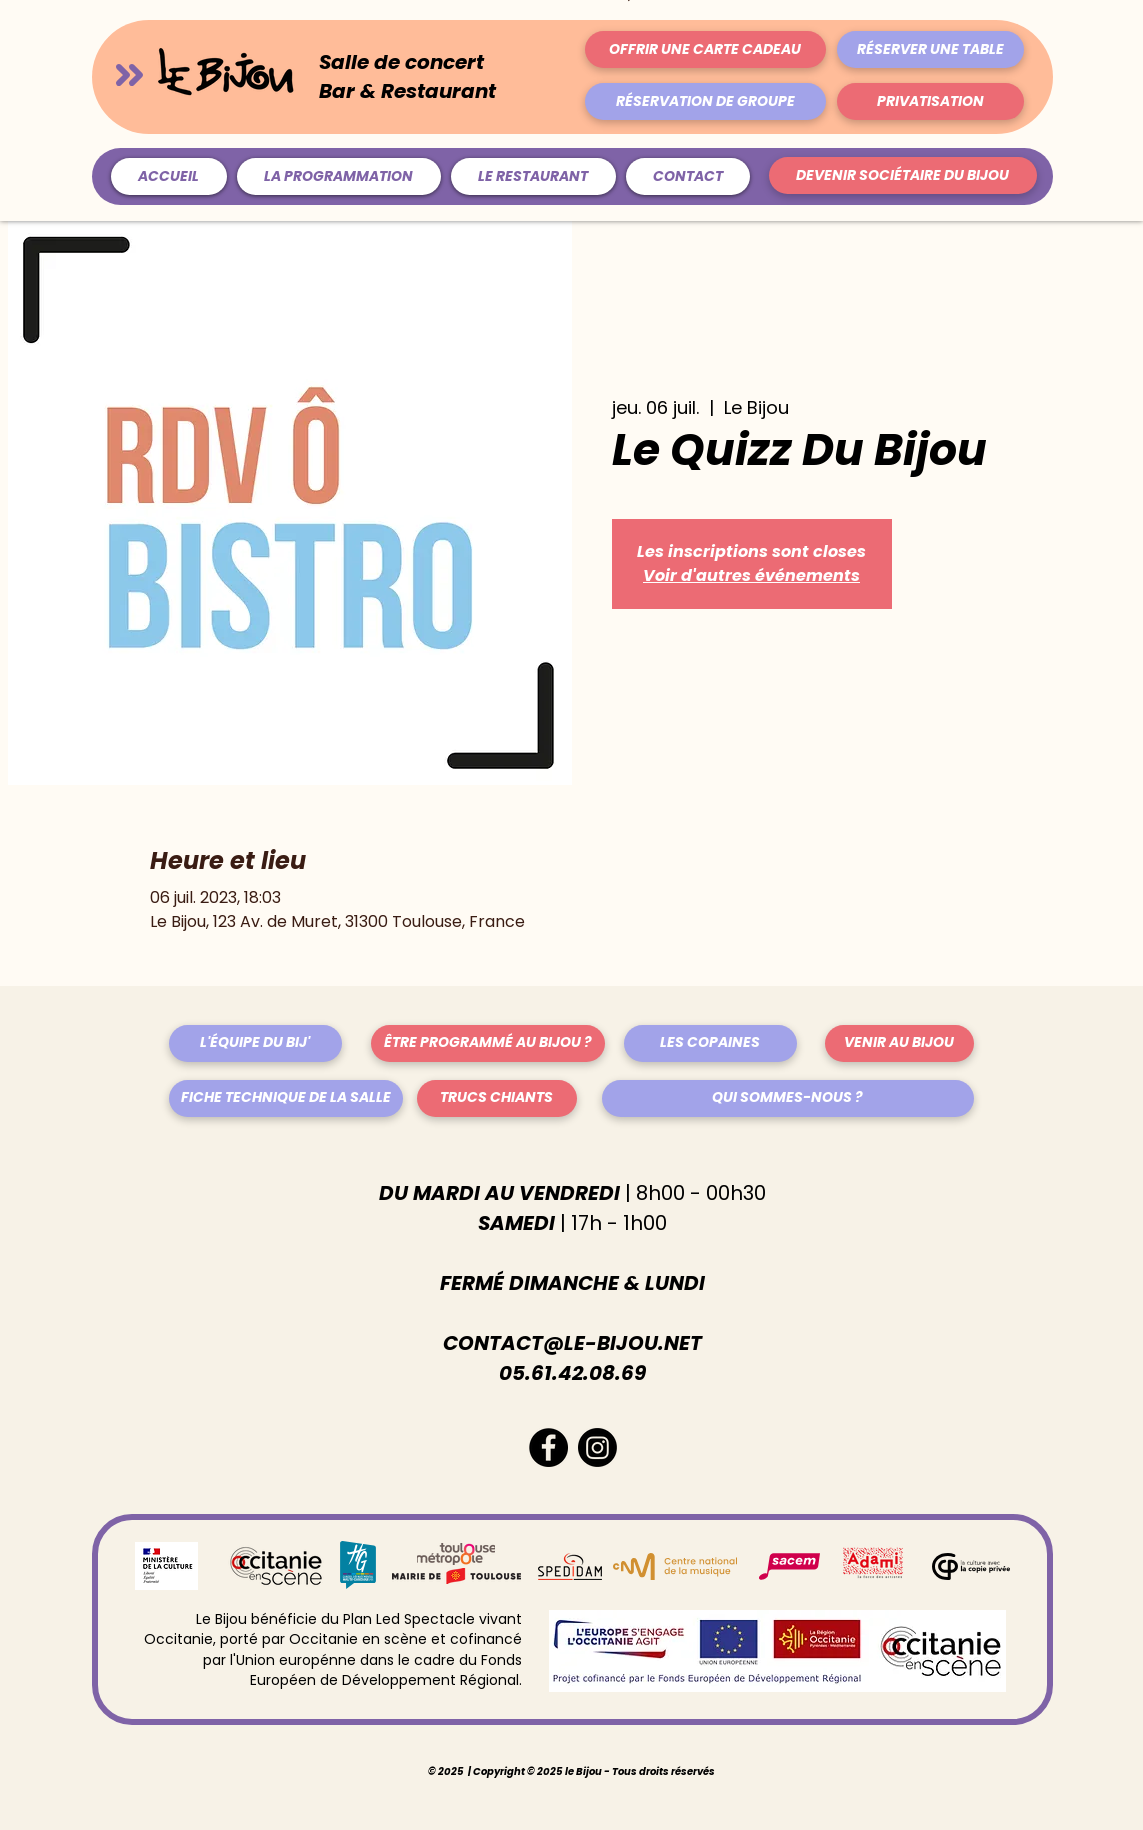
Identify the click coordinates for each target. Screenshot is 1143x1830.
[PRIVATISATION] (930, 101)
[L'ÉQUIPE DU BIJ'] (255, 1043)
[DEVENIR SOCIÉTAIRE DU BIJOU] (903, 175)
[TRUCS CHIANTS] (497, 1098)
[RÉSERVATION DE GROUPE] (705, 101)
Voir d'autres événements (751, 575)
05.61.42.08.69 (572, 1373)
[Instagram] (597, 1447)
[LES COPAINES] (710, 1043)
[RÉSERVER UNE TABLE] (930, 49)
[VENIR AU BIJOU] (899, 1043)
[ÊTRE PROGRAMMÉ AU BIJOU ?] (488, 1043)
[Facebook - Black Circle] (548, 1447)
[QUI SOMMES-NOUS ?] (788, 1098)
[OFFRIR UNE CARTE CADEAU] (705, 49)
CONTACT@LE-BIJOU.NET (572, 1343)
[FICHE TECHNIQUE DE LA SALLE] (286, 1098)
